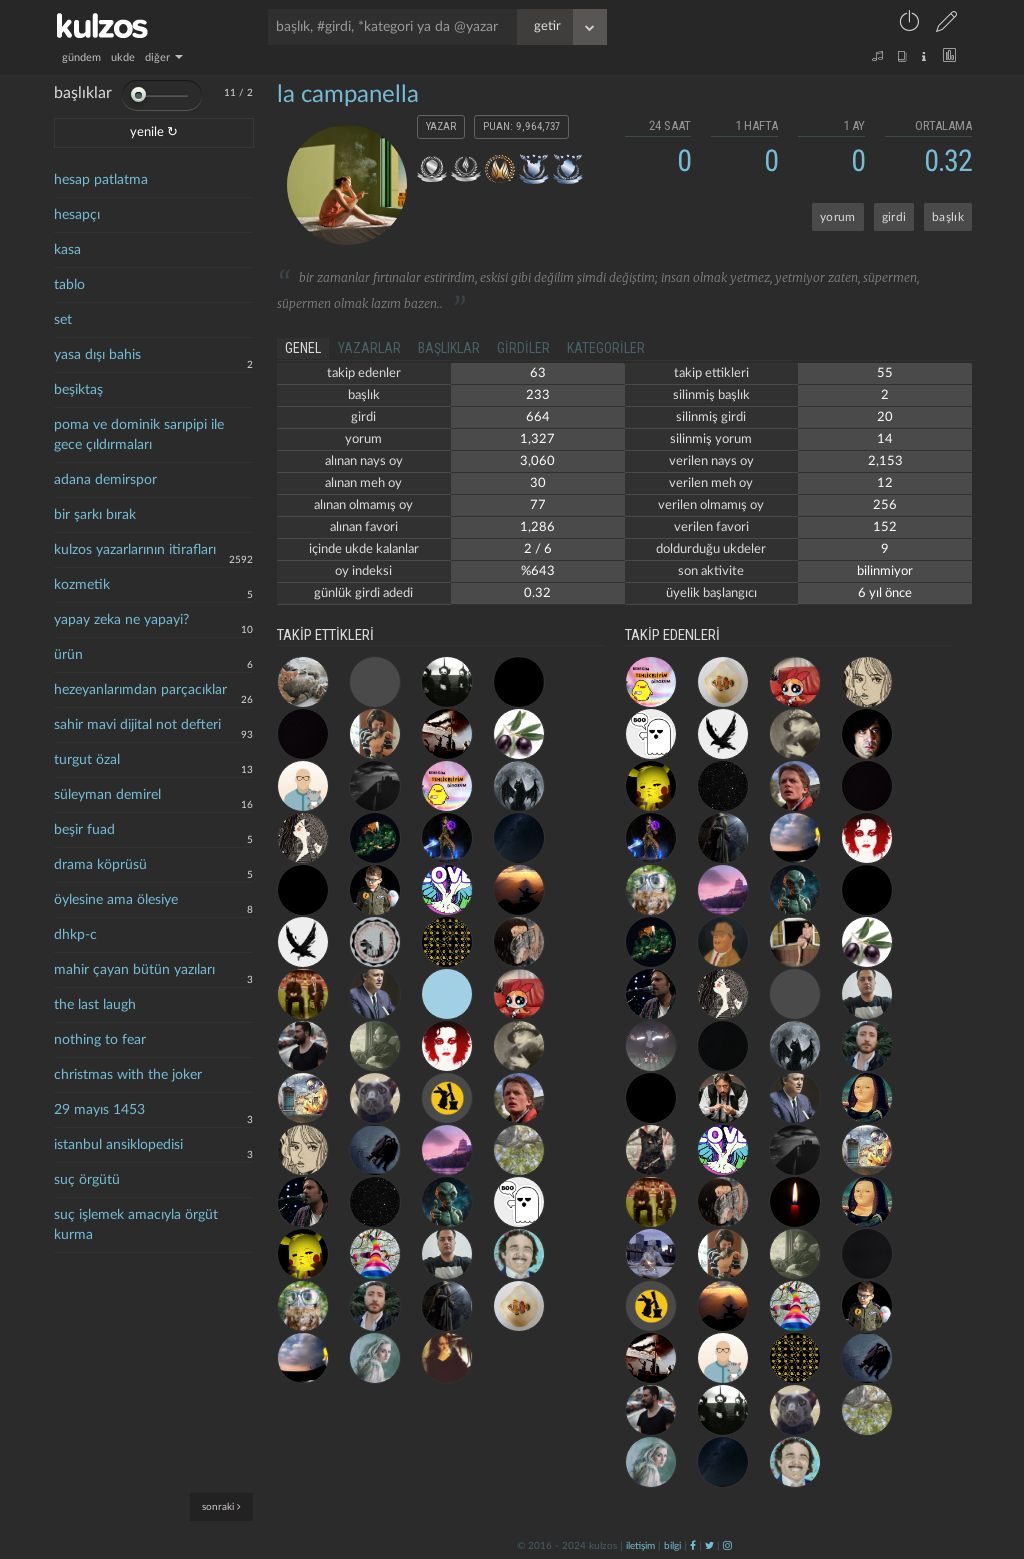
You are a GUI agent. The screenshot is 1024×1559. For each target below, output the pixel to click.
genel (303, 348)
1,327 (537, 439)
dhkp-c (75, 935)
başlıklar (449, 348)
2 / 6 (538, 549)
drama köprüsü (100, 865)
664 (538, 417)
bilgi (672, 1546)
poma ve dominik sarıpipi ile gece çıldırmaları (139, 435)
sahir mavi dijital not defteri (137, 725)
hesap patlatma (101, 180)
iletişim (640, 1546)
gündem (81, 57)
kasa (67, 250)
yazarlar (369, 348)
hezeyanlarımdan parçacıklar (140, 690)
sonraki (221, 1506)
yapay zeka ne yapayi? (121, 620)
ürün (68, 655)
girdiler (523, 348)
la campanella (348, 95)
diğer (164, 57)
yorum (838, 217)
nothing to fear (100, 1040)
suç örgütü (87, 1180)
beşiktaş (78, 390)
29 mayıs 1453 (99, 1110)
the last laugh (95, 1005)
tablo (69, 285)
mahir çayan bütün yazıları (134, 970)
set (63, 320)
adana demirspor (105, 480)
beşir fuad (84, 830)
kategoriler (606, 348)
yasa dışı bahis (97, 355)
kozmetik (82, 585)
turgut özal (87, 760)
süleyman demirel (107, 795)
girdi (894, 217)
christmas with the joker (128, 1075)
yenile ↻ (154, 132)
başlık (948, 217)
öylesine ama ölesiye (116, 900)
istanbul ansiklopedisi (118, 1145)
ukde (123, 57)
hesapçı (77, 215)
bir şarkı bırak (95, 515)
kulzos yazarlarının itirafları (135, 550)
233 (538, 395)
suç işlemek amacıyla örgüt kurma (136, 1225)
